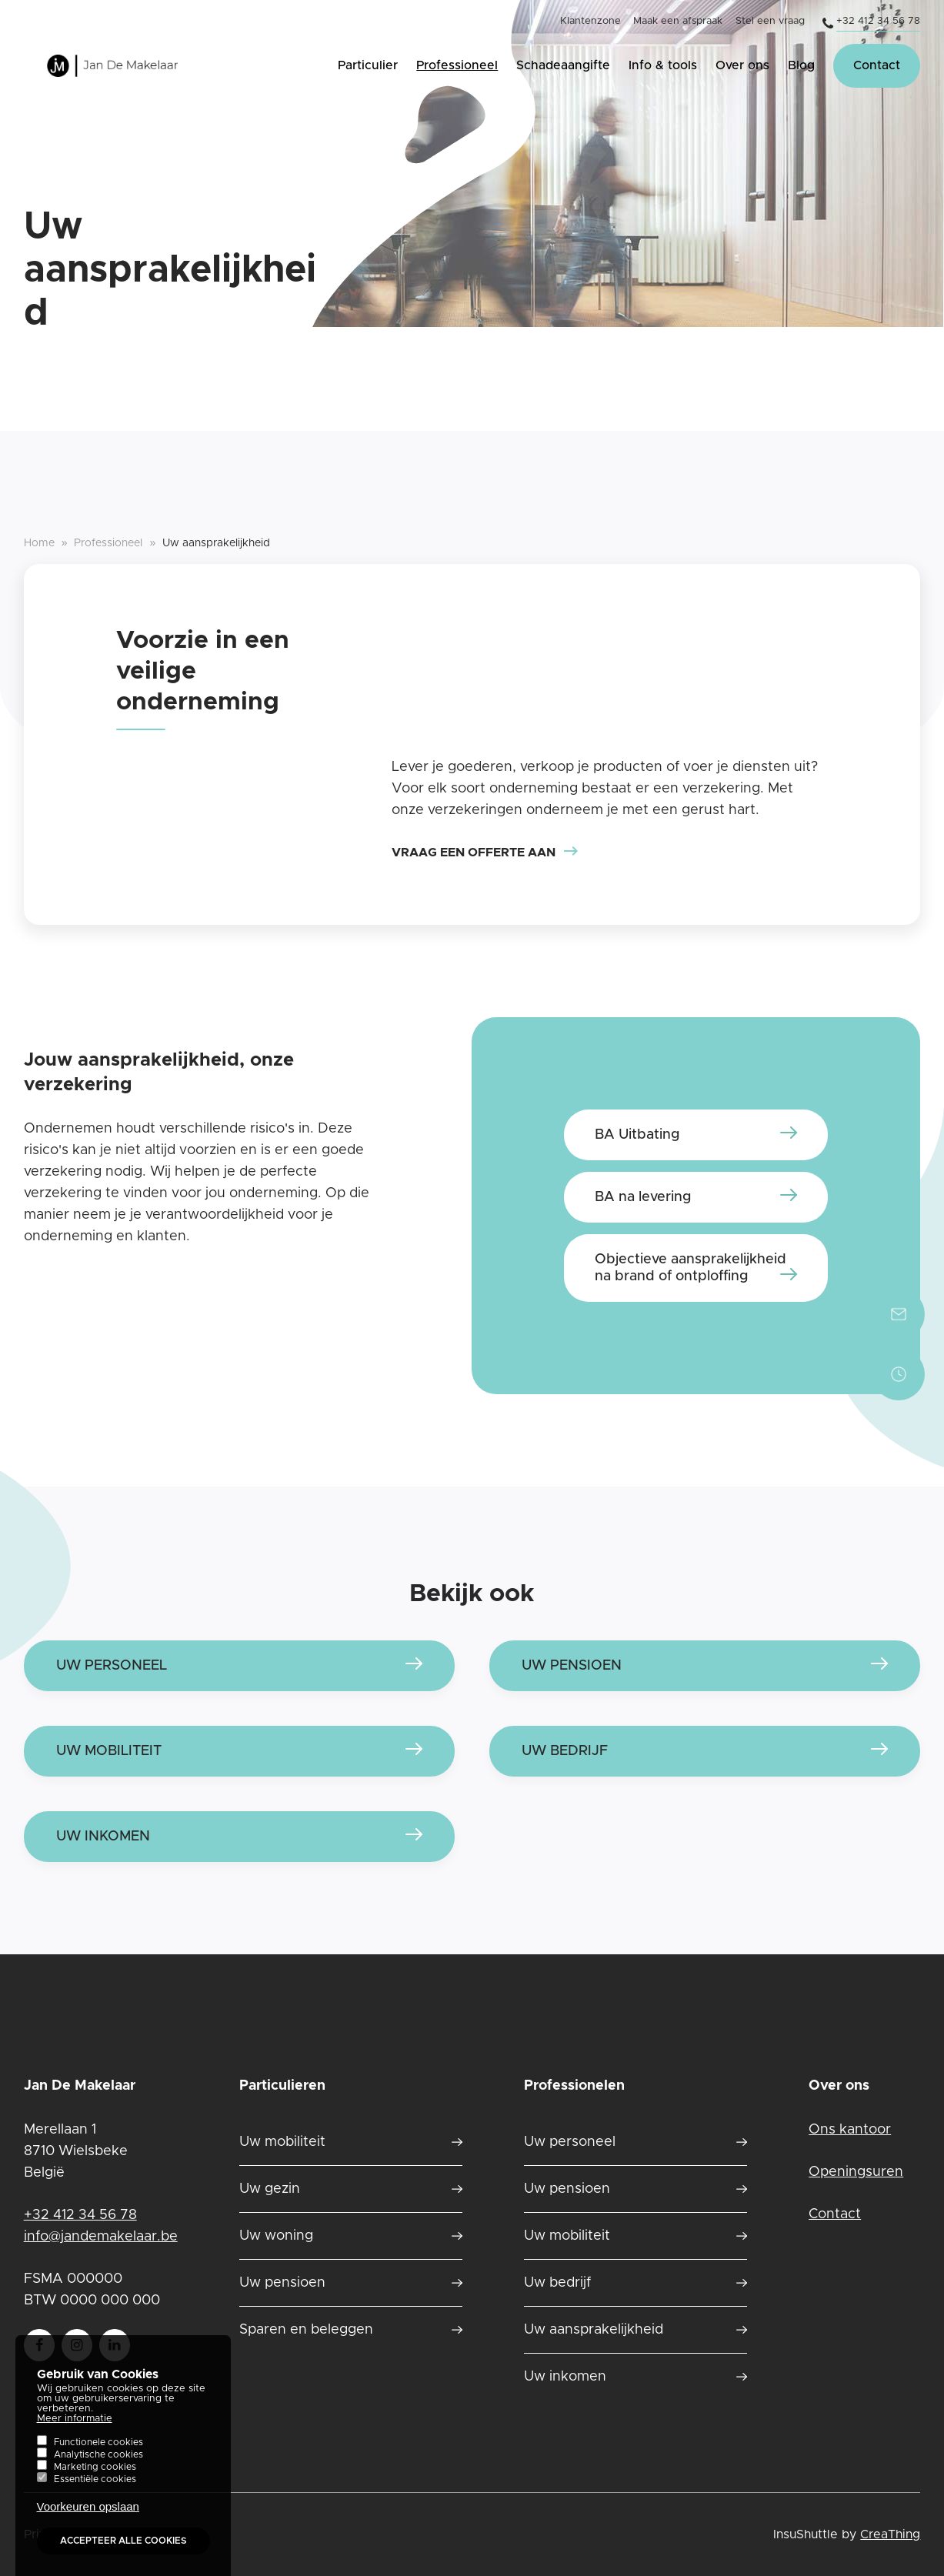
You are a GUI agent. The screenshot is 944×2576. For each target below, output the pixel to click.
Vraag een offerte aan (473, 852)
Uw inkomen (103, 1837)
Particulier (368, 65)
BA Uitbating (637, 1135)
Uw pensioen (282, 2283)
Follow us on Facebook (39, 2340)
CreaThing (890, 2534)
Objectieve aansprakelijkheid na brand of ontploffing (690, 1268)
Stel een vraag (770, 21)
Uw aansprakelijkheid (593, 2330)
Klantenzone (590, 21)
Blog (801, 65)
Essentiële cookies (95, 2496)
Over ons (742, 65)
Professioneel (457, 65)
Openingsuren (856, 2172)
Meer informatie (74, 2436)
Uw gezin (269, 2189)
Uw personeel (569, 2142)
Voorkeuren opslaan (88, 2523)
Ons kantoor (850, 2130)
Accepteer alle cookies (123, 2558)
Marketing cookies (95, 2483)
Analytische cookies (98, 2471)
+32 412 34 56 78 (878, 21)
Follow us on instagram (77, 2340)
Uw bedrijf (557, 2283)
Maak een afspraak (677, 21)
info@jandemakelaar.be (101, 2237)
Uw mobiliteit (282, 2142)
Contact (876, 65)
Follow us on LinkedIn (114, 2340)
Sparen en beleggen (306, 2330)
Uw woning (276, 2236)
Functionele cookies (98, 2459)
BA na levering (643, 1197)
